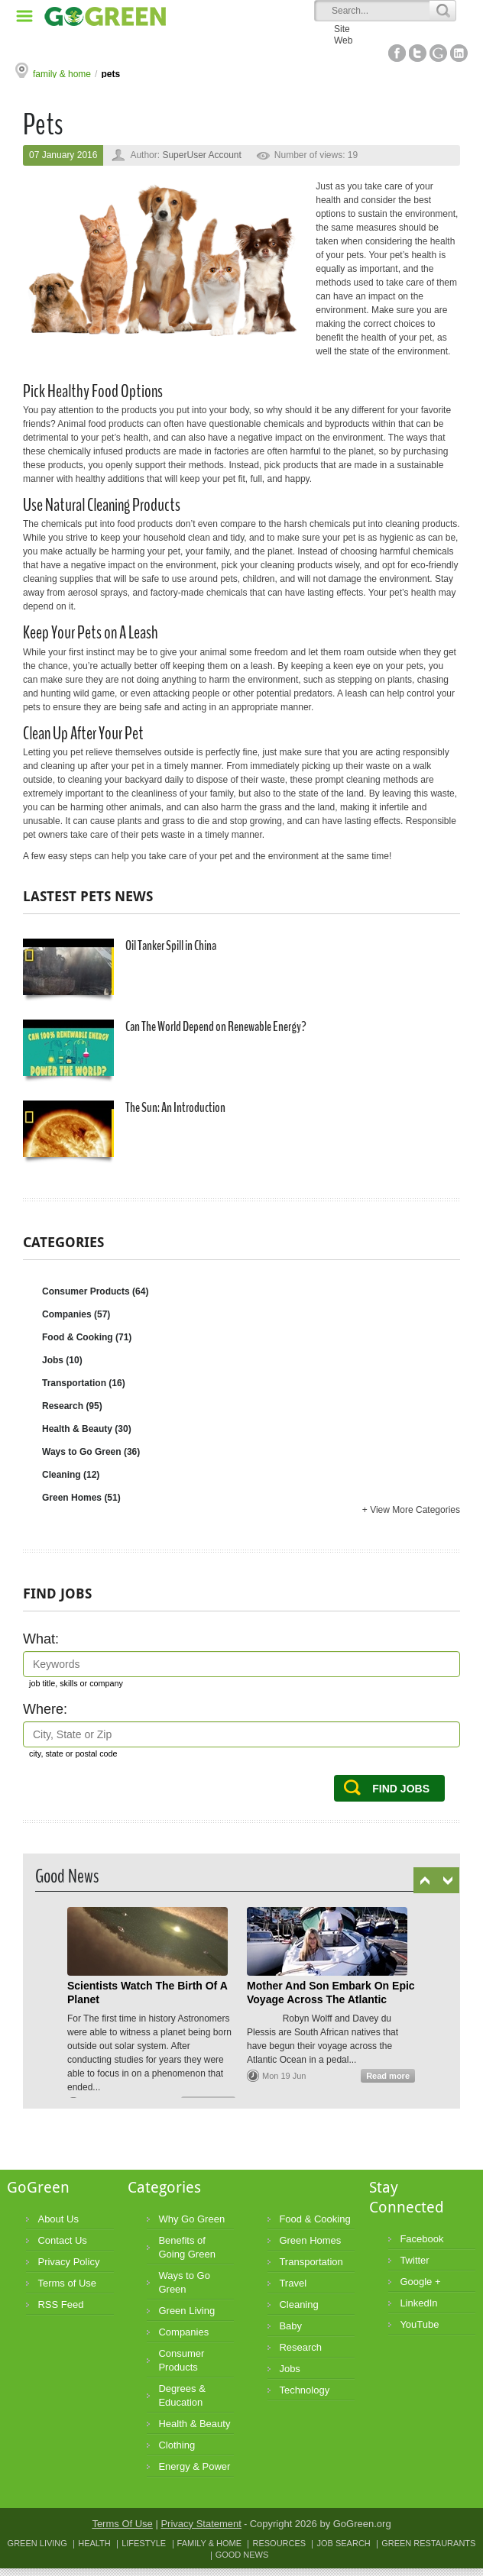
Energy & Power (194, 2466)
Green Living (186, 2310)
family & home (62, 74)
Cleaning (70, 1474)
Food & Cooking (86, 1337)
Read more (388, 2075)
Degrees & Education (181, 2395)
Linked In (459, 53)
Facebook (397, 53)
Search (442, 11)
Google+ (438, 53)
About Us (57, 2219)
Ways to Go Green (91, 1451)
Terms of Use (66, 2283)
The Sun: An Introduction (124, 1131)
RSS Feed (60, 2304)
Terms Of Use (122, 2523)
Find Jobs (401, 1789)
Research (72, 1406)
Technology (304, 2390)
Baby (290, 2326)
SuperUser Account (201, 155)
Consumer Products (95, 1291)
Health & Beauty (86, 1429)
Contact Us (61, 2240)
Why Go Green (191, 2219)
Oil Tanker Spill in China (119, 969)
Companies (76, 1314)
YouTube (419, 2324)
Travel (292, 2283)
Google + (420, 2281)
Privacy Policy (68, 2261)
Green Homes (81, 1497)
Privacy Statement (201, 2523)
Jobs (62, 1360)
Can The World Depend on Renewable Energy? (164, 1050)
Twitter (417, 53)
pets (110, 74)
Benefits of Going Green (186, 2247)
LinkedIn (418, 2303)
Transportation (83, 1383)
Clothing (176, 2445)
